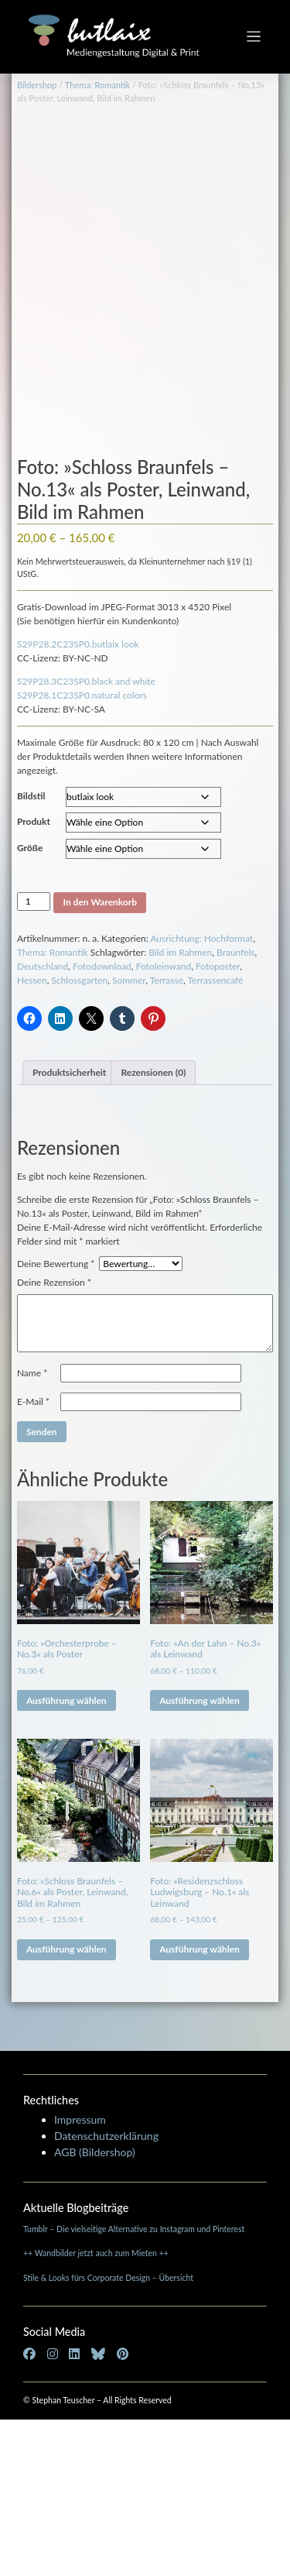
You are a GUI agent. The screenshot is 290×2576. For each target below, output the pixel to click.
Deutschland (42, 1122)
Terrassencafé (215, 1136)
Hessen (32, 1136)
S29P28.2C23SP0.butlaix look (78, 800)
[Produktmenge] (34, 1058)
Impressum (80, 2275)
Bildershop (37, 85)
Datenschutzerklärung (106, 2292)
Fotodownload (102, 1122)
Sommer (128, 1136)
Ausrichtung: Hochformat (201, 1095)
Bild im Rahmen (180, 1109)
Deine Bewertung (55, 1420)
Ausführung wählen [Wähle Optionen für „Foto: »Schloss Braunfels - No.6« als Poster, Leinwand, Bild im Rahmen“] (66, 2105)
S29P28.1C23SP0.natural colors (82, 851)
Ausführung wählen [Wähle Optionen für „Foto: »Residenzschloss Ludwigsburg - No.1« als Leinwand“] (199, 2105)
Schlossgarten (79, 1136)
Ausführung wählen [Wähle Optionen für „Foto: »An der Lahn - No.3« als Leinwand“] (199, 1857)
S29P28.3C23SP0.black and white (86, 837)
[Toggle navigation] (254, 37)
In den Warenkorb (100, 1058)
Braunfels (236, 1109)
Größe (30, 1004)
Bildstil (31, 952)
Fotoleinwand (164, 1122)
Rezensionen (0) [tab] (153, 1229)
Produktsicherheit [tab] (69, 1229)
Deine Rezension (54, 1438)
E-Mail (33, 1558)
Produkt (33, 978)
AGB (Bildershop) (94, 2308)
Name (32, 1529)
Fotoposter (218, 1122)
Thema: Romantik (97, 85)
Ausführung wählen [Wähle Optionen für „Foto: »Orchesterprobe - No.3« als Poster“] (66, 1857)
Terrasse (166, 1136)
